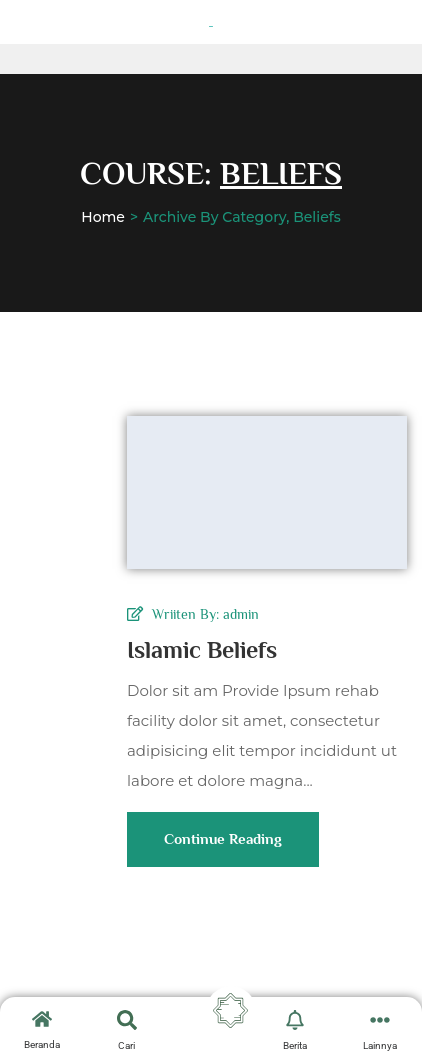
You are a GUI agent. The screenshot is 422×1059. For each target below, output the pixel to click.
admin (241, 614)
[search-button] (127, 1020)
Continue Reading (223, 848)
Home (103, 217)
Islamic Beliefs (202, 649)
